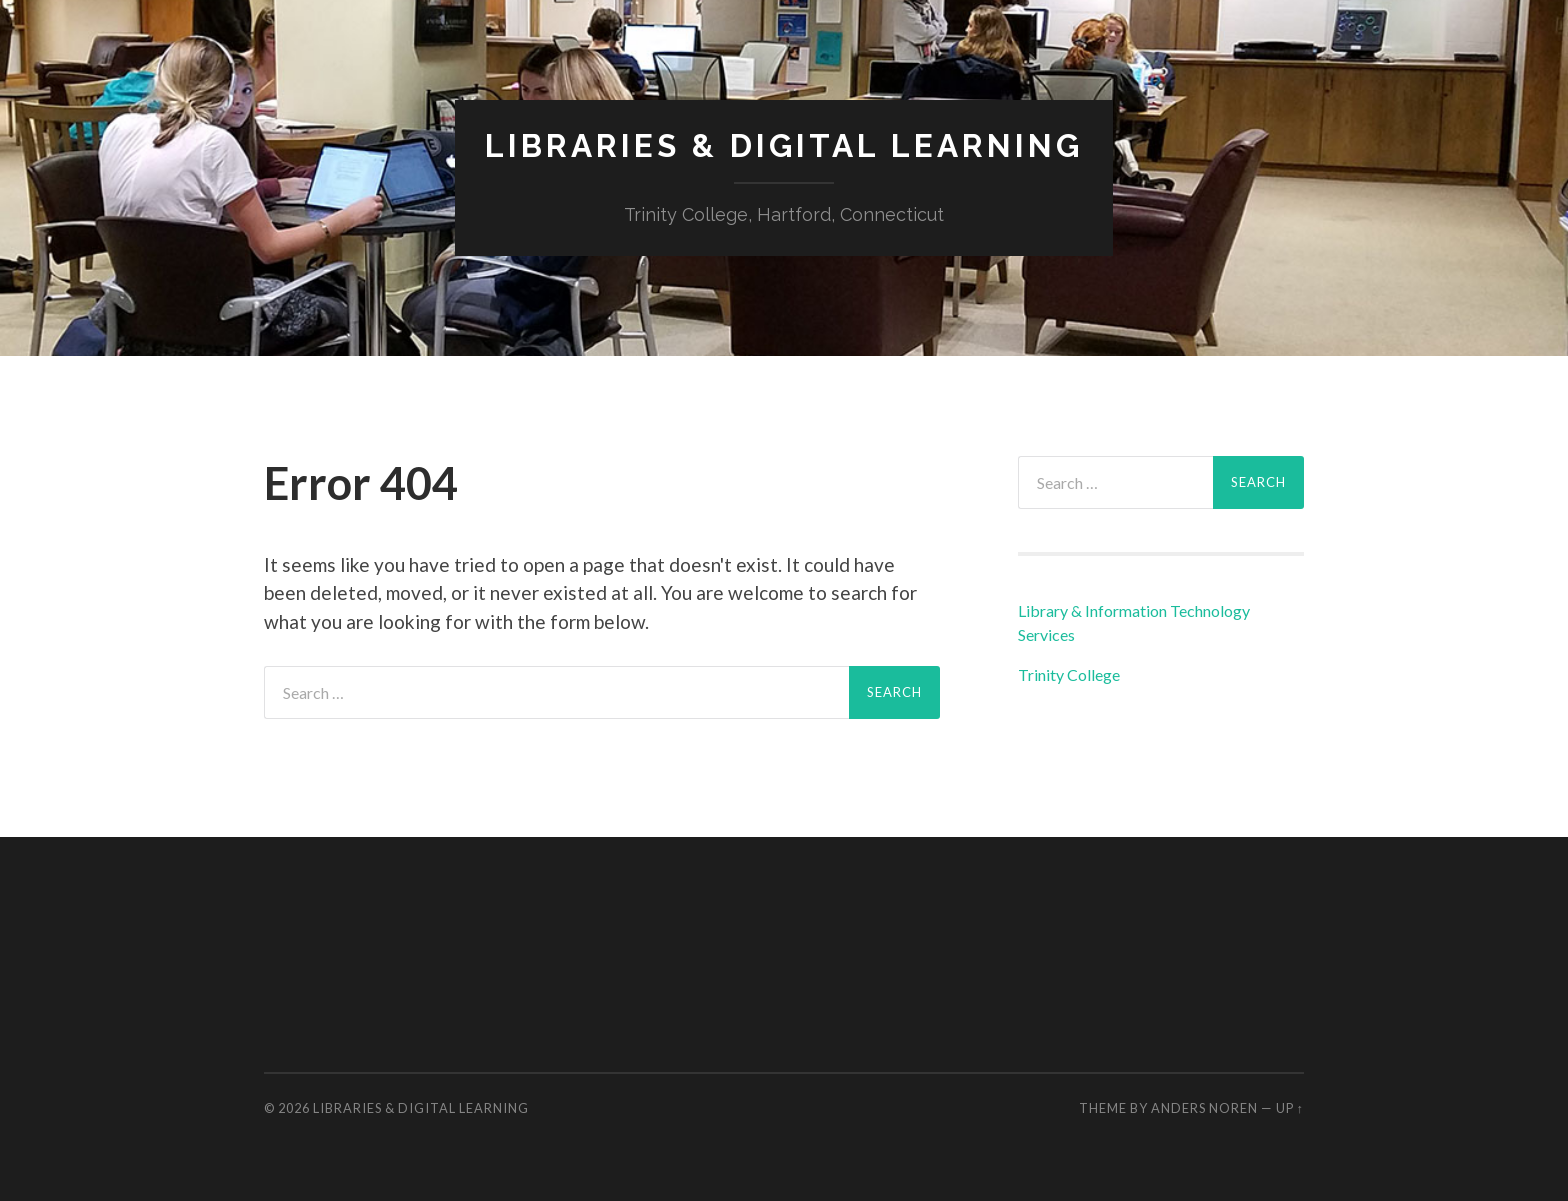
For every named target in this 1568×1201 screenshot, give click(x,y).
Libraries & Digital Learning (784, 145)
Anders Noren (1204, 1108)
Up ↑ (1290, 1108)
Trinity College (1069, 674)
